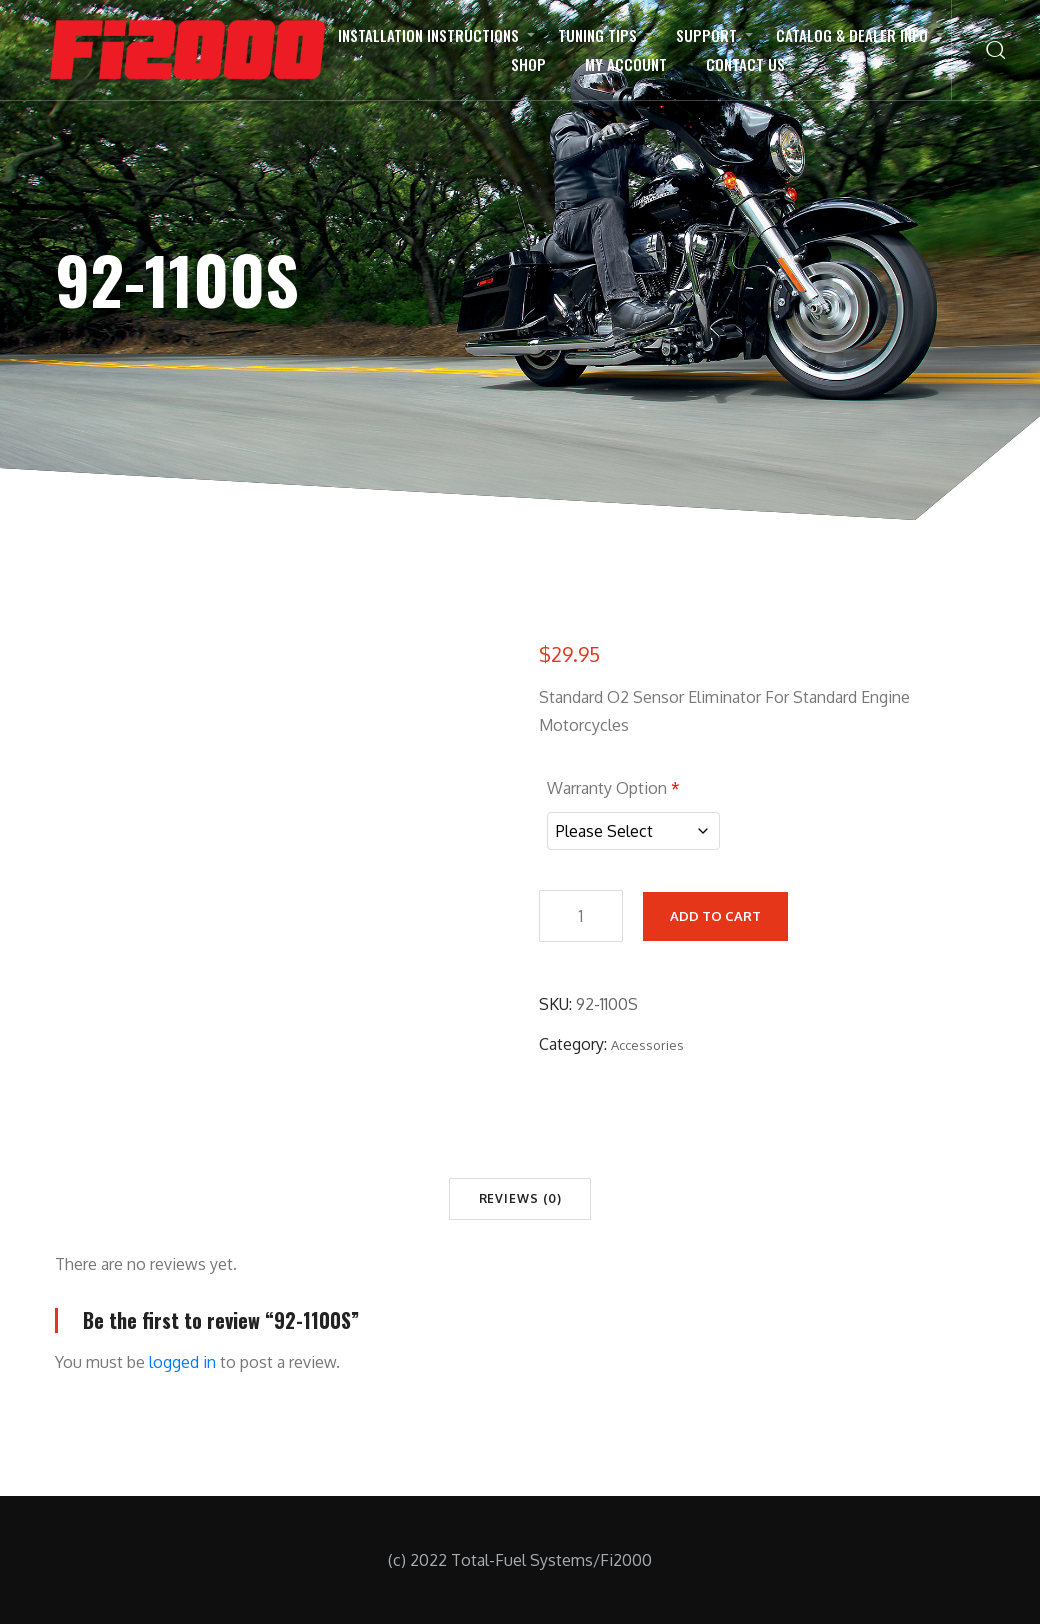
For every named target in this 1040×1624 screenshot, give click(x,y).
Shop (528, 64)
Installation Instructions (428, 35)
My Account (626, 64)
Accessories (647, 1042)
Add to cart (715, 913)
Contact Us (745, 64)
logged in (182, 1362)
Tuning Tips (597, 35)
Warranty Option (613, 788)
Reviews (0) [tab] (520, 1198)
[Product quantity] (581, 913)
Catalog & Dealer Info (852, 35)
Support (706, 35)
